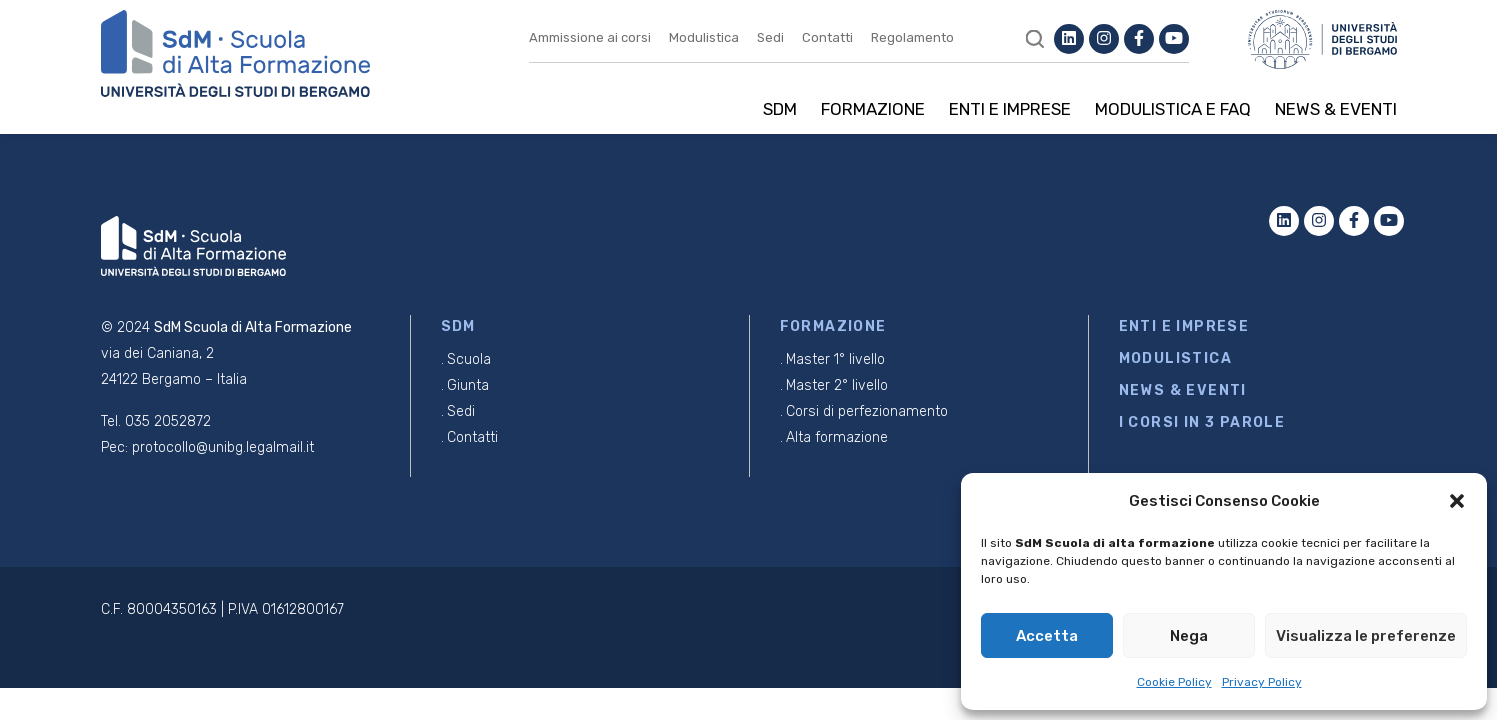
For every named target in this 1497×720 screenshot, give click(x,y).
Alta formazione (837, 437)
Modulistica (704, 37)
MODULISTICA (1175, 358)
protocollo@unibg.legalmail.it (223, 447)
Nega (1189, 636)
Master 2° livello (837, 385)
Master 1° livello (835, 359)
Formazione (873, 109)
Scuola (469, 359)
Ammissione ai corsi (590, 37)
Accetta (1047, 636)
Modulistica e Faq (1173, 109)
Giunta (468, 385)
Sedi (770, 37)
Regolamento (912, 37)
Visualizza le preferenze (1366, 636)
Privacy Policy (1262, 682)
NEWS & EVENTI (1183, 390)
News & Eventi (1336, 109)
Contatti (827, 37)
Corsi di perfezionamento (867, 411)
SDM (780, 109)
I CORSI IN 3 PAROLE (1202, 422)
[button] (1457, 501)
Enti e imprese (1010, 109)
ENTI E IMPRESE (1184, 326)
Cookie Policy (1174, 682)
